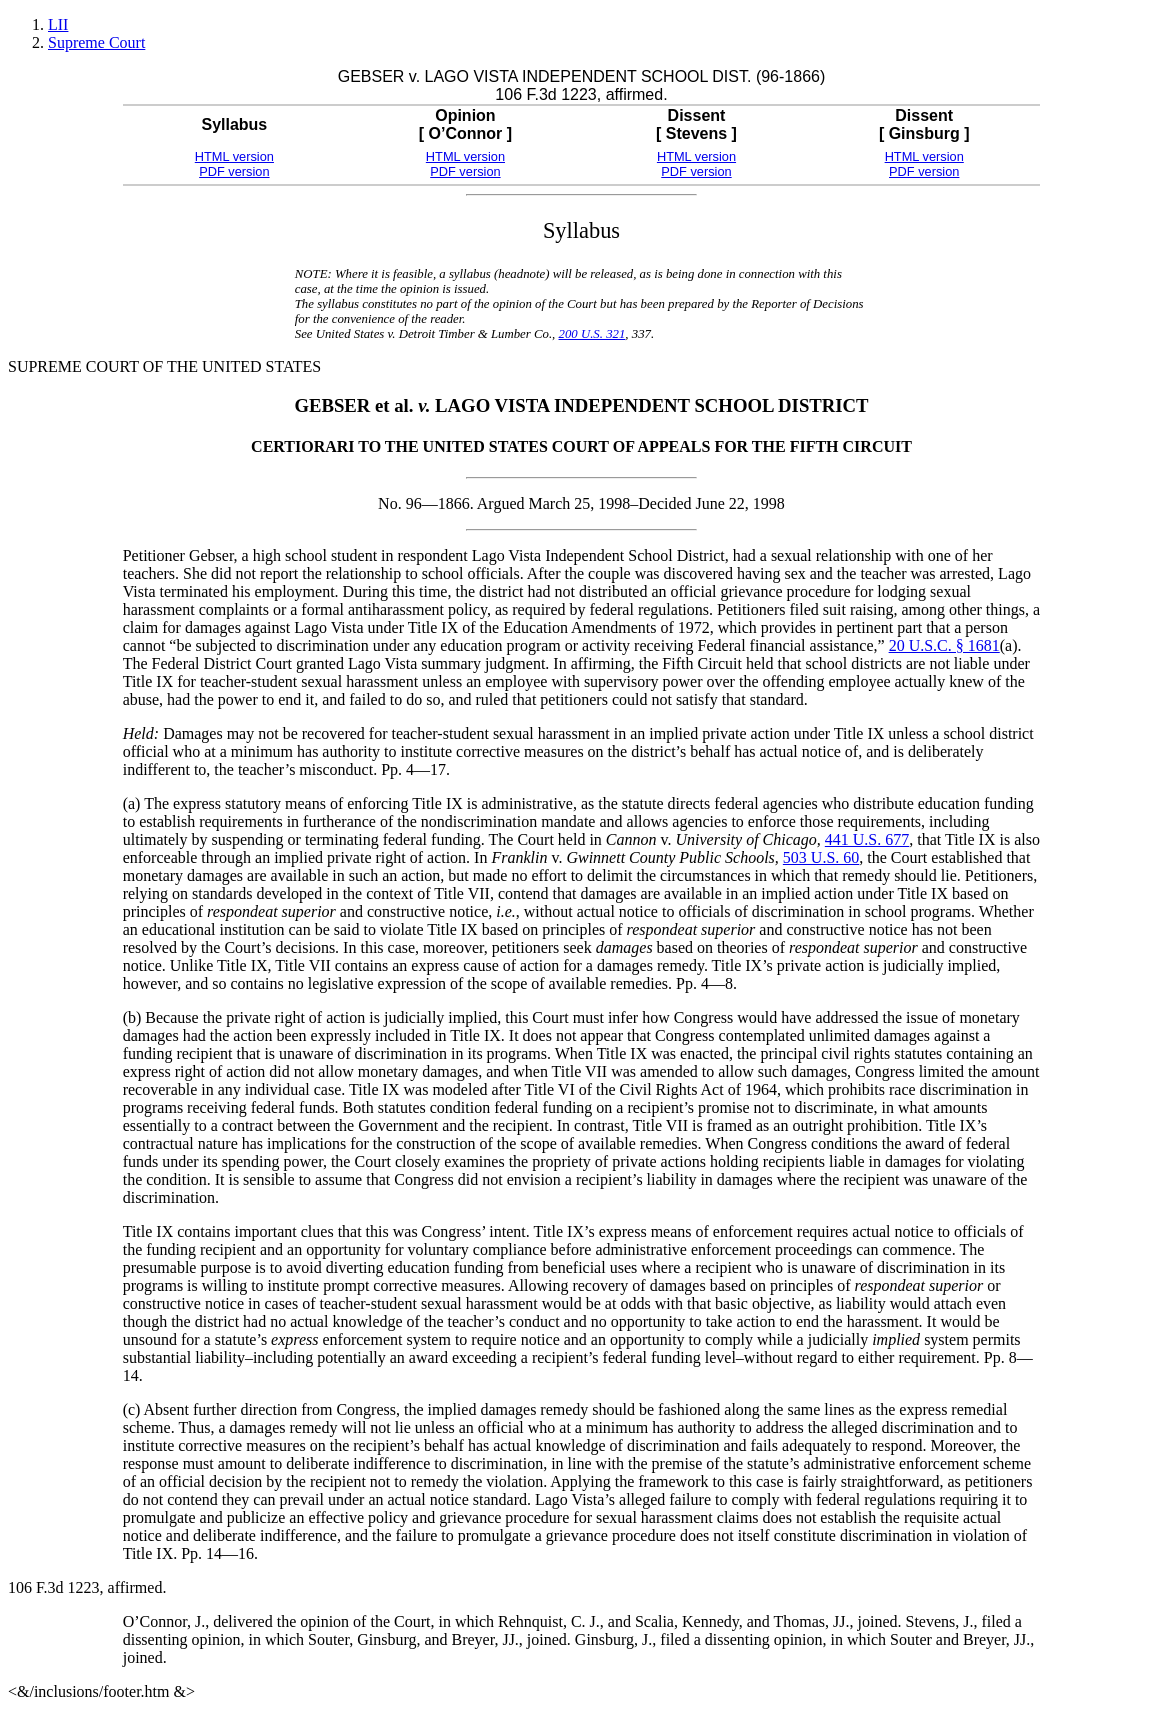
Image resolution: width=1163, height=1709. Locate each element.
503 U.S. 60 (821, 857)
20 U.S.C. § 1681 (944, 645)
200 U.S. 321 (592, 334)
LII (58, 24)
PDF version (234, 171)
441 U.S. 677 (867, 839)
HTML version (234, 156)
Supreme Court (96, 42)
